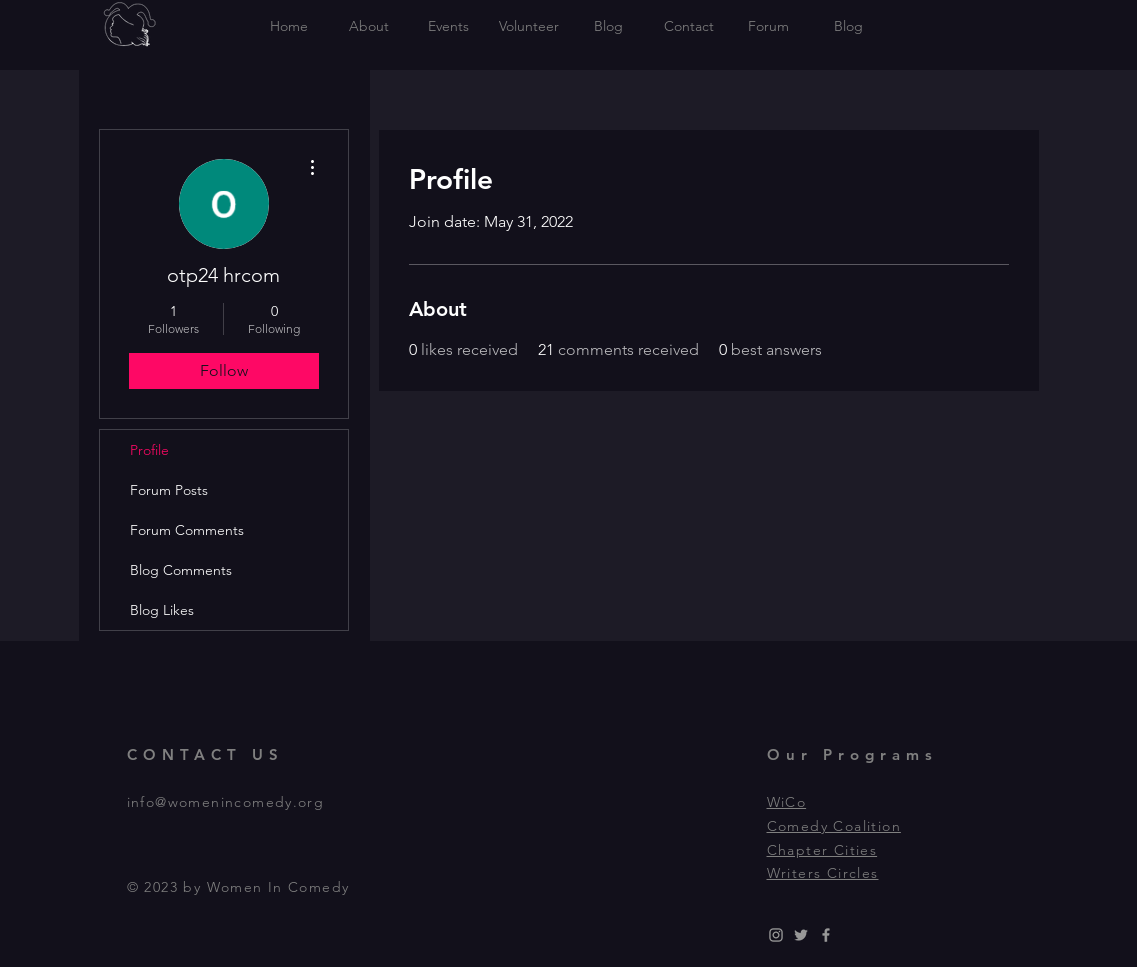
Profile (149, 450)
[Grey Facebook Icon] (826, 935)
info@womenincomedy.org (226, 802)
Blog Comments (181, 570)
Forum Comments (187, 530)
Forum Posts (169, 490)
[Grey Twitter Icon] (801, 935)
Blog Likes (162, 610)
